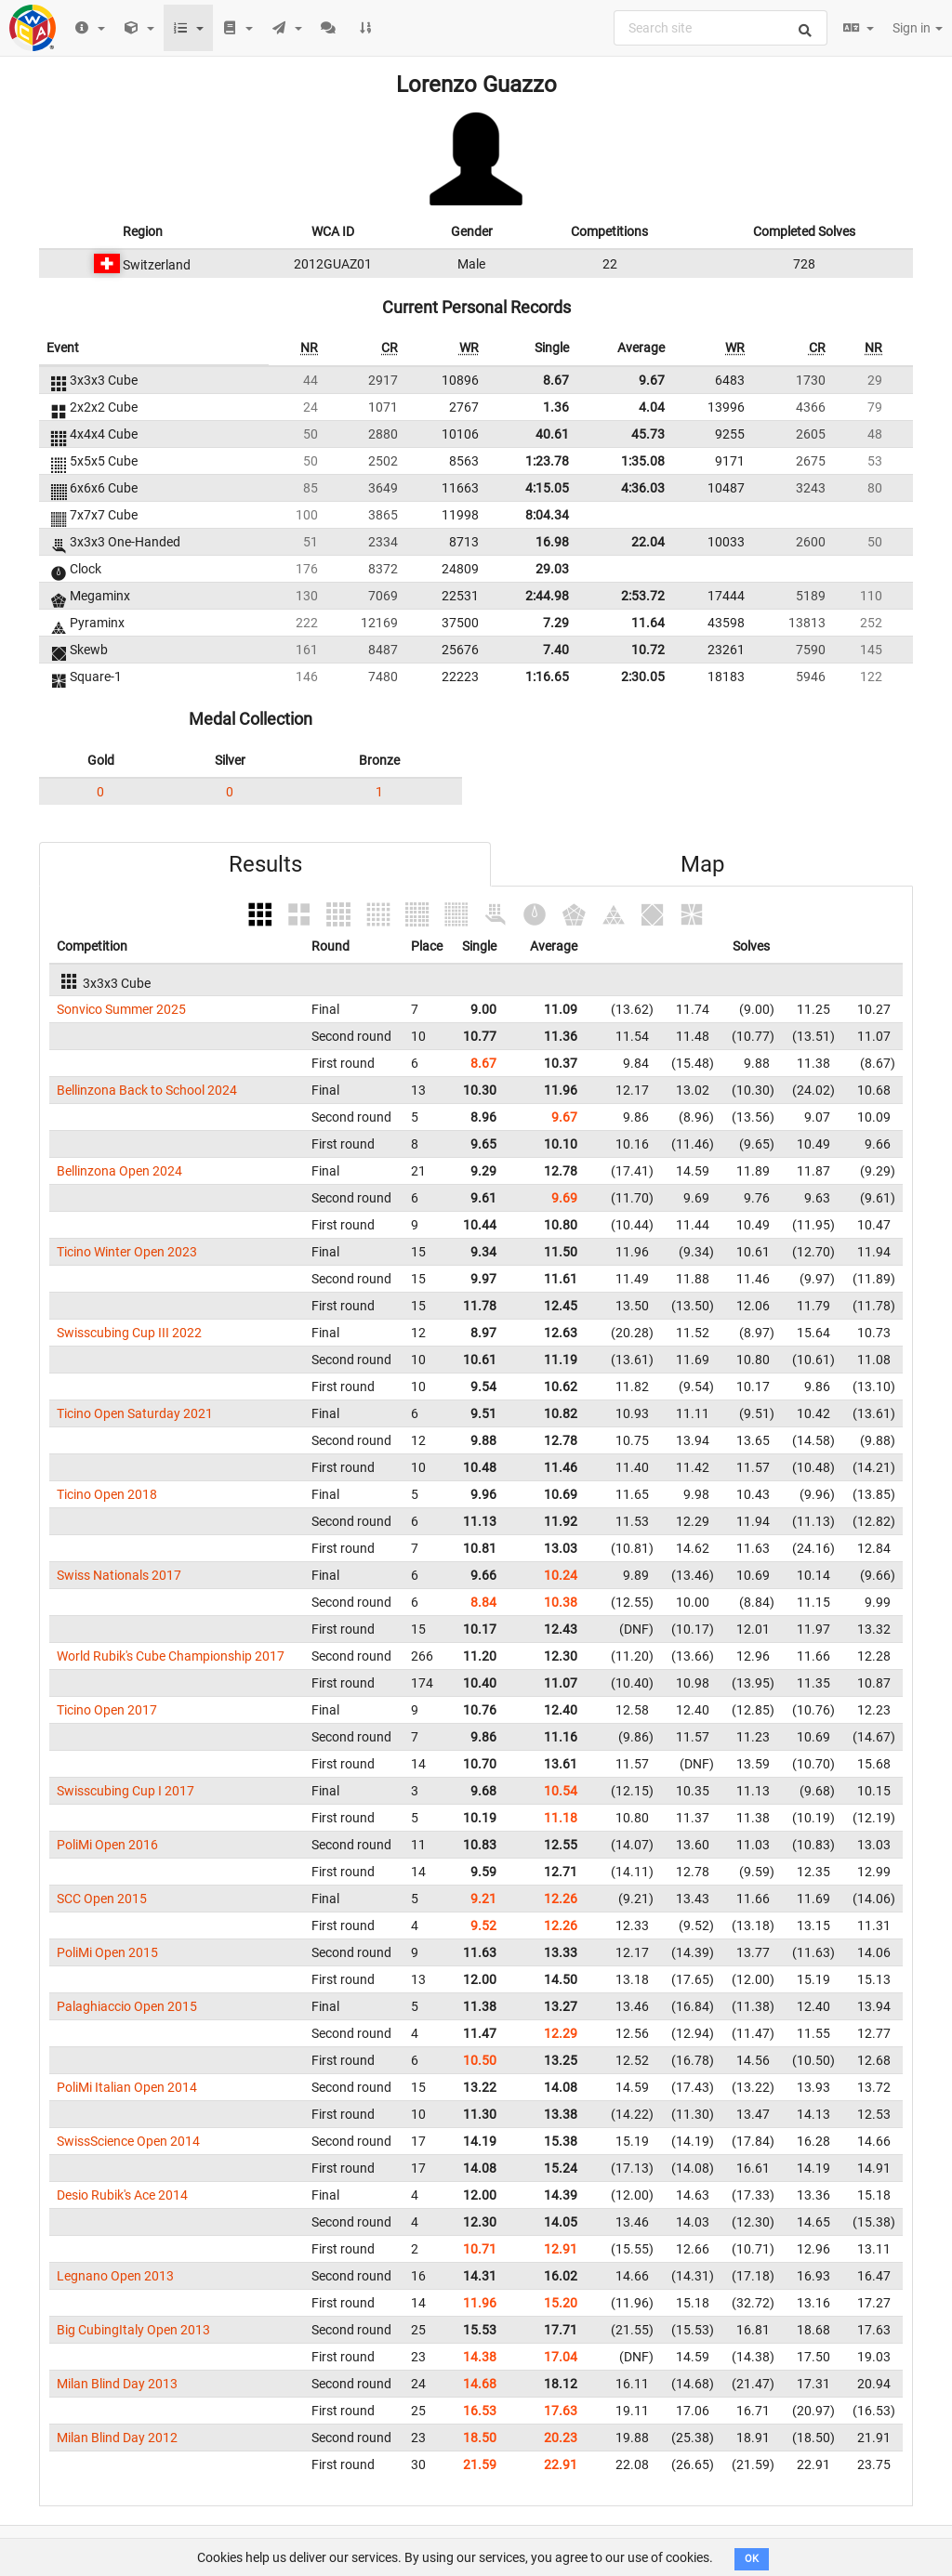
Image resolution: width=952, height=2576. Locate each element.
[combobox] (720, 28)
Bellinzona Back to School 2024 (147, 1090)
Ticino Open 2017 (107, 1709)
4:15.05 (547, 487)
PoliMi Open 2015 (107, 1952)
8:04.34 (547, 514)
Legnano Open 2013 (115, 2275)
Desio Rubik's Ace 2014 (122, 2195)
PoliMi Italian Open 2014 (127, 2087)
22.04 (648, 541)
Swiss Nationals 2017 (119, 1575)
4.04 (652, 407)
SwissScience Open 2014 (128, 2141)
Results (265, 864)
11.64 (648, 622)
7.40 (556, 649)
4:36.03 (643, 487)
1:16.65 (547, 676)
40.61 (552, 434)
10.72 (648, 649)
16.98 (552, 541)
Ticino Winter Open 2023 (127, 1251)
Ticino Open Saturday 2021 (135, 1413)
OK (752, 2559)
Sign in (917, 27)
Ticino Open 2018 (107, 1494)
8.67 (556, 380)
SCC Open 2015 (102, 1898)
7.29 (556, 622)
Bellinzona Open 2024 (119, 1170)
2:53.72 (643, 595)
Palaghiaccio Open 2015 (127, 2006)
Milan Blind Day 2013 (117, 2383)
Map (702, 864)
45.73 (648, 434)
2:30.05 (643, 676)
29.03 (552, 568)
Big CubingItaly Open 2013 (133, 2329)
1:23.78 (547, 460)
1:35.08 (643, 460)
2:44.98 (547, 595)
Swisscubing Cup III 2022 (129, 1332)
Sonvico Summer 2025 (121, 1009)
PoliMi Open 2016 (107, 1844)
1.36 (556, 407)
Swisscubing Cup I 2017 (125, 1790)
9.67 (652, 380)
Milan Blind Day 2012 (117, 2437)
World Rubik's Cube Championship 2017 (170, 1656)
